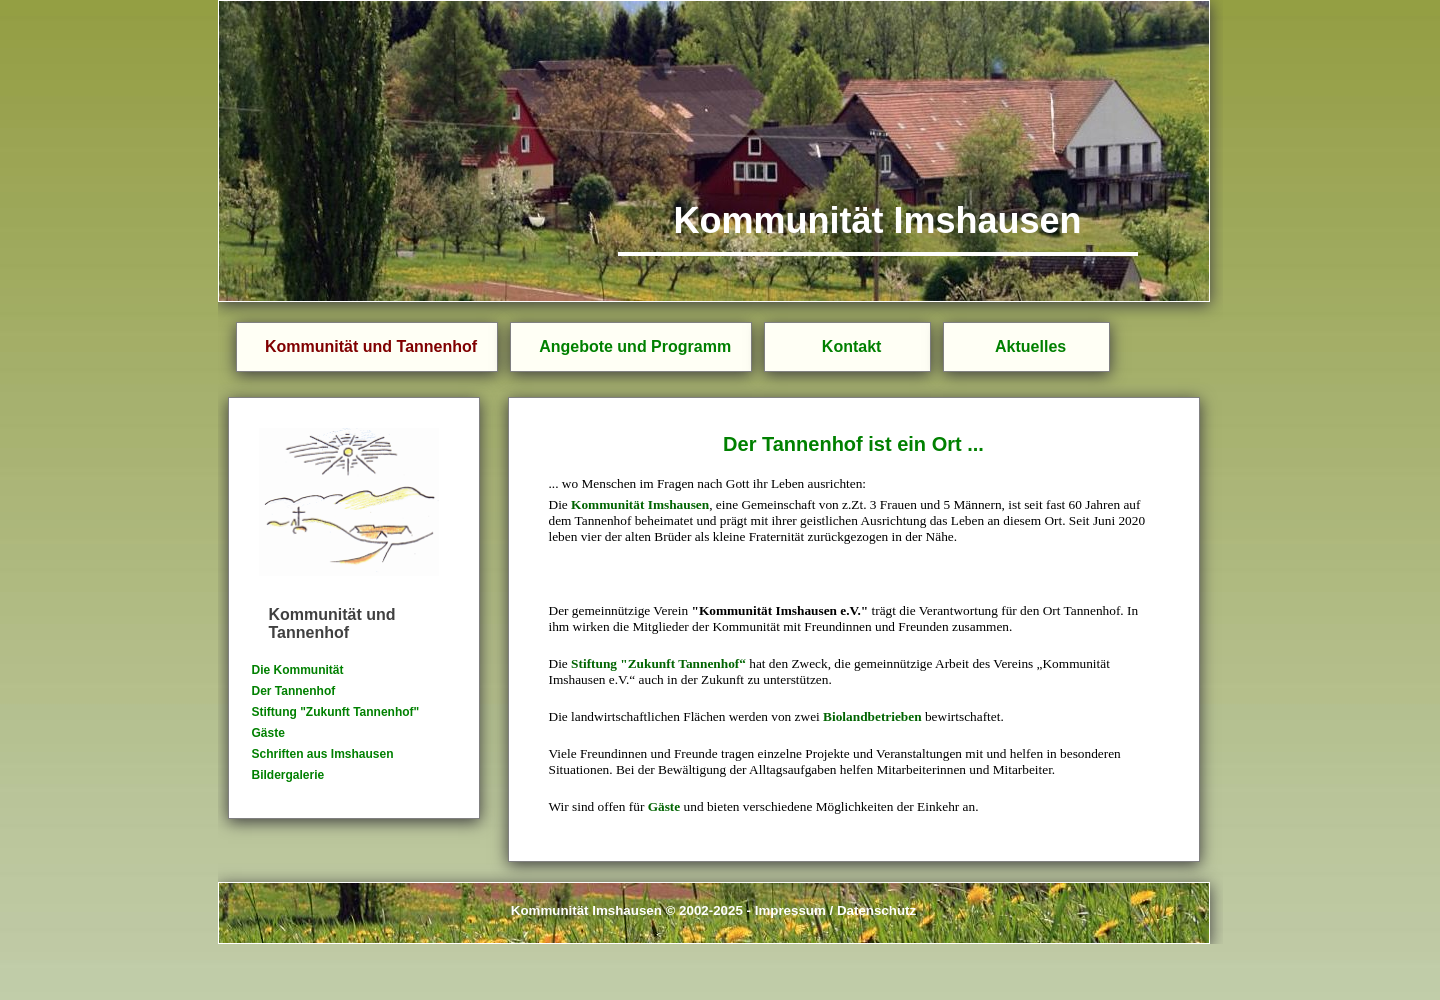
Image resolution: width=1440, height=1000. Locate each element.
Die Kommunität (298, 670)
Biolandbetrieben (872, 716)
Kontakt (852, 346)
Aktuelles (1030, 346)
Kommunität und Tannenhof (371, 346)
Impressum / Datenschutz (835, 910)
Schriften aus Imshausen (323, 754)
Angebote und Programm (635, 346)
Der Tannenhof (294, 691)
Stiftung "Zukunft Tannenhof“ (658, 663)
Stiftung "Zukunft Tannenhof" (336, 712)
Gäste (268, 733)
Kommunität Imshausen (640, 504)
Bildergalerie (288, 775)
